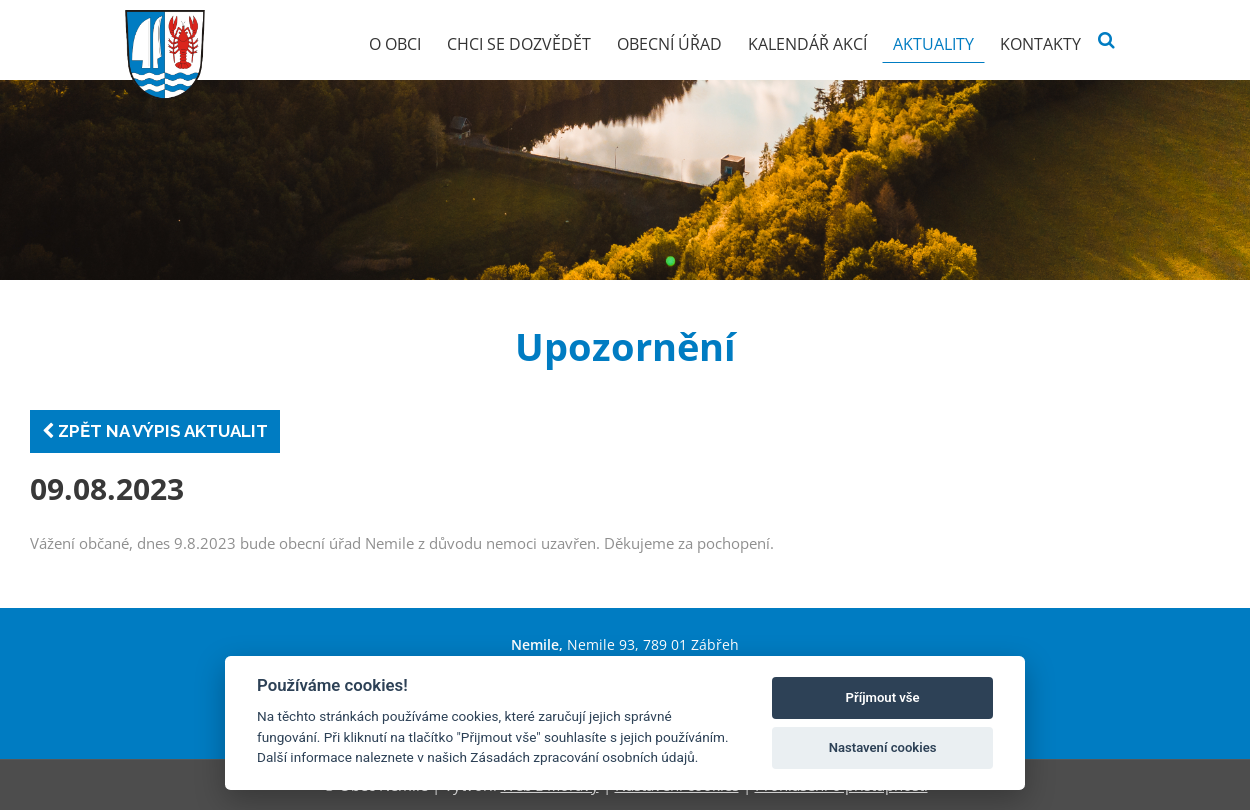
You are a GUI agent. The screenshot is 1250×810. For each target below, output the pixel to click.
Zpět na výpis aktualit (155, 431)
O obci (395, 44)
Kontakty (1040, 44)
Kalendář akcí (807, 44)
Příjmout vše (883, 697)
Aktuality (933, 44)
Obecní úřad (669, 44)
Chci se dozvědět (519, 44)
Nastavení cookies (883, 747)
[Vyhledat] (1106, 40)
